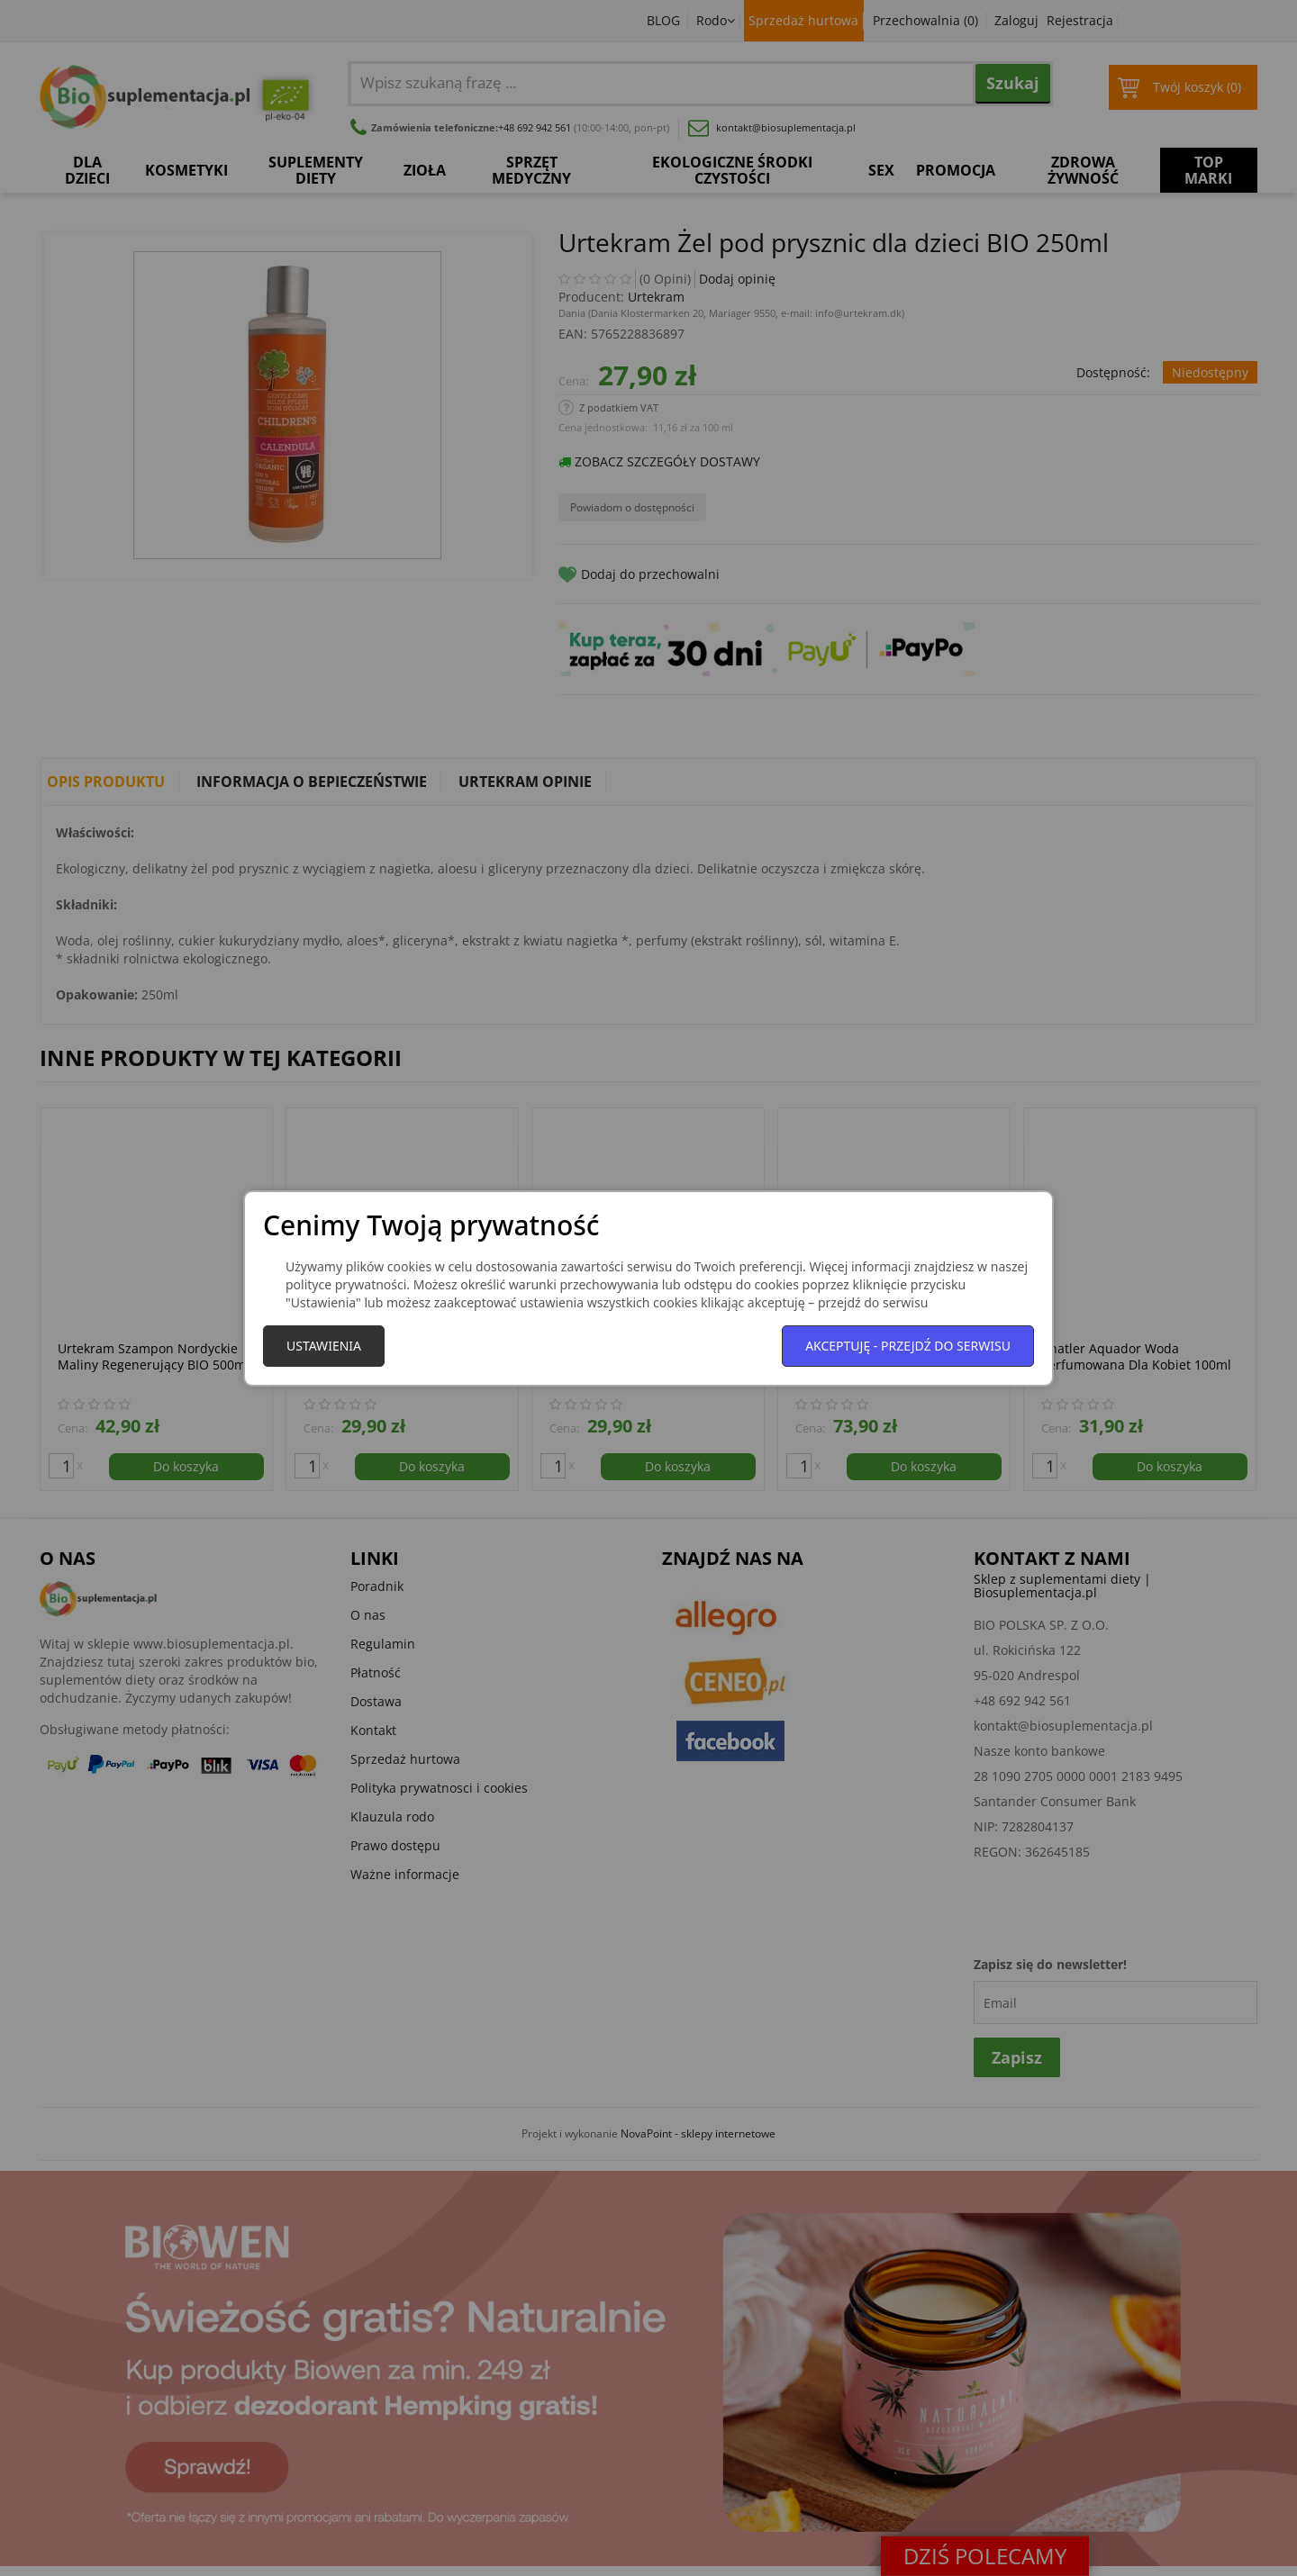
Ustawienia (323, 1345)
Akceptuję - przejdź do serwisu (908, 1345)
